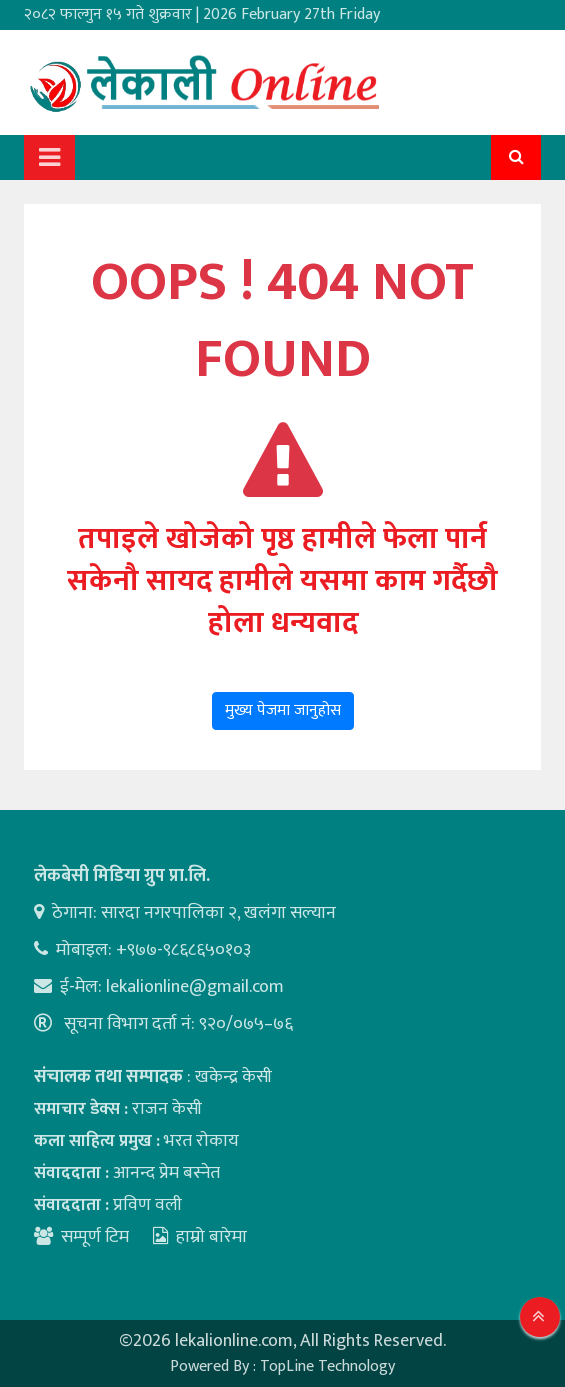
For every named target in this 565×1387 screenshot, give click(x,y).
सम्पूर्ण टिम (95, 1237)
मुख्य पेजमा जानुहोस (283, 710)
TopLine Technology (327, 1366)
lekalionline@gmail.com (195, 987)
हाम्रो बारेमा (200, 1237)
